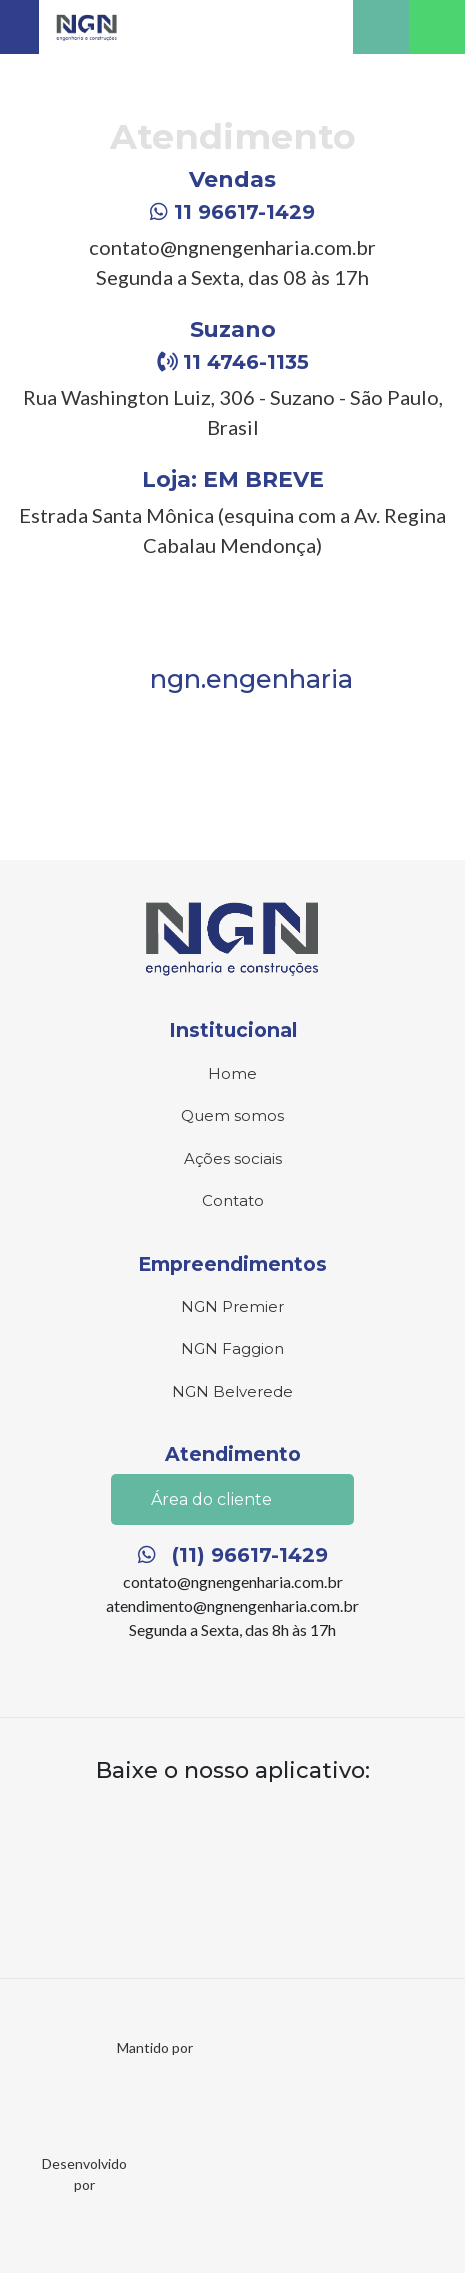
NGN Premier (232, 1306)
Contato (233, 1200)
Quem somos (232, 1115)
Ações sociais (233, 1158)
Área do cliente (232, 1501)
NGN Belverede (232, 1391)
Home (232, 1073)
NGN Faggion (232, 1348)
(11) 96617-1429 (233, 1555)
